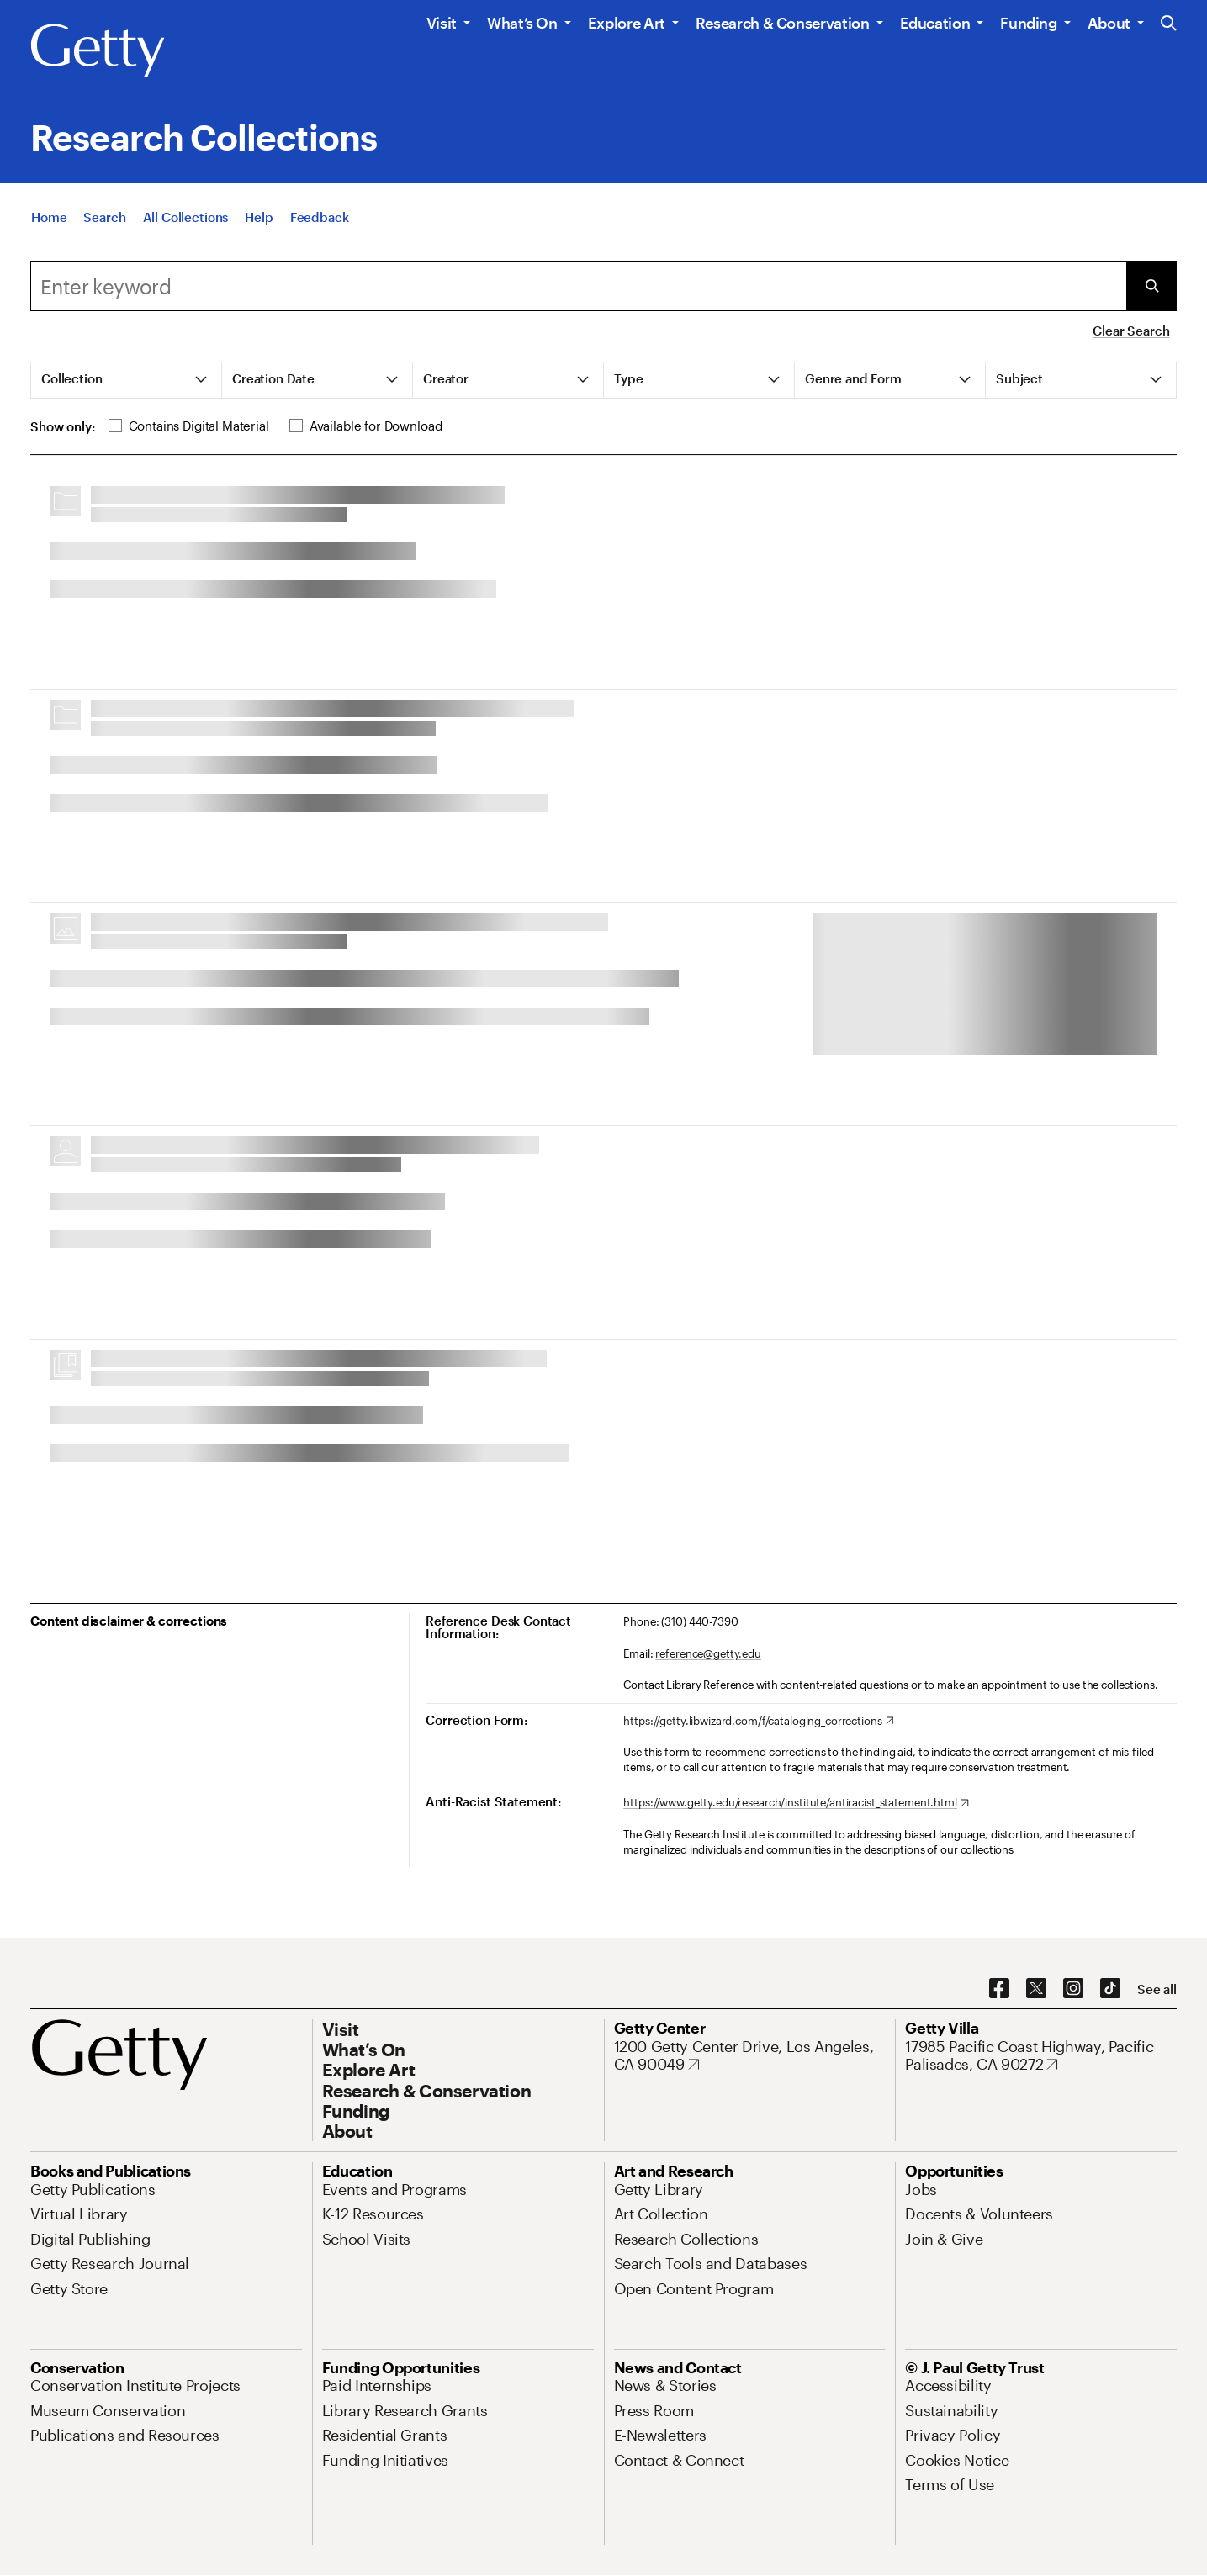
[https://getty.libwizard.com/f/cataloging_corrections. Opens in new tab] (758, 1721)
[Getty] (97, 51)
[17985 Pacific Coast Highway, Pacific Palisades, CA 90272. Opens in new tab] (1041, 2056)
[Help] (259, 217)
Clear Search (1131, 330)
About (1109, 22)
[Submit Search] (1151, 286)
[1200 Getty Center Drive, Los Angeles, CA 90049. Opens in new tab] (750, 2056)
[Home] (48, 217)
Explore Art (626, 22)
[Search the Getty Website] (1169, 24)
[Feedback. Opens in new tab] (319, 217)
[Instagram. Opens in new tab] (1073, 1989)
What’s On (522, 22)
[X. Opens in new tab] (1036, 1989)
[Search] (104, 217)
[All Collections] (186, 217)
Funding (1028, 22)
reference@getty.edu (708, 1653)
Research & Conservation (783, 22)
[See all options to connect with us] (1157, 1989)
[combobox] (578, 286)
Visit (441, 22)
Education (935, 22)
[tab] (126, 380)
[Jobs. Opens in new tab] (921, 2189)
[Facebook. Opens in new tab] (999, 1989)
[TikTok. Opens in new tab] (1110, 1989)
